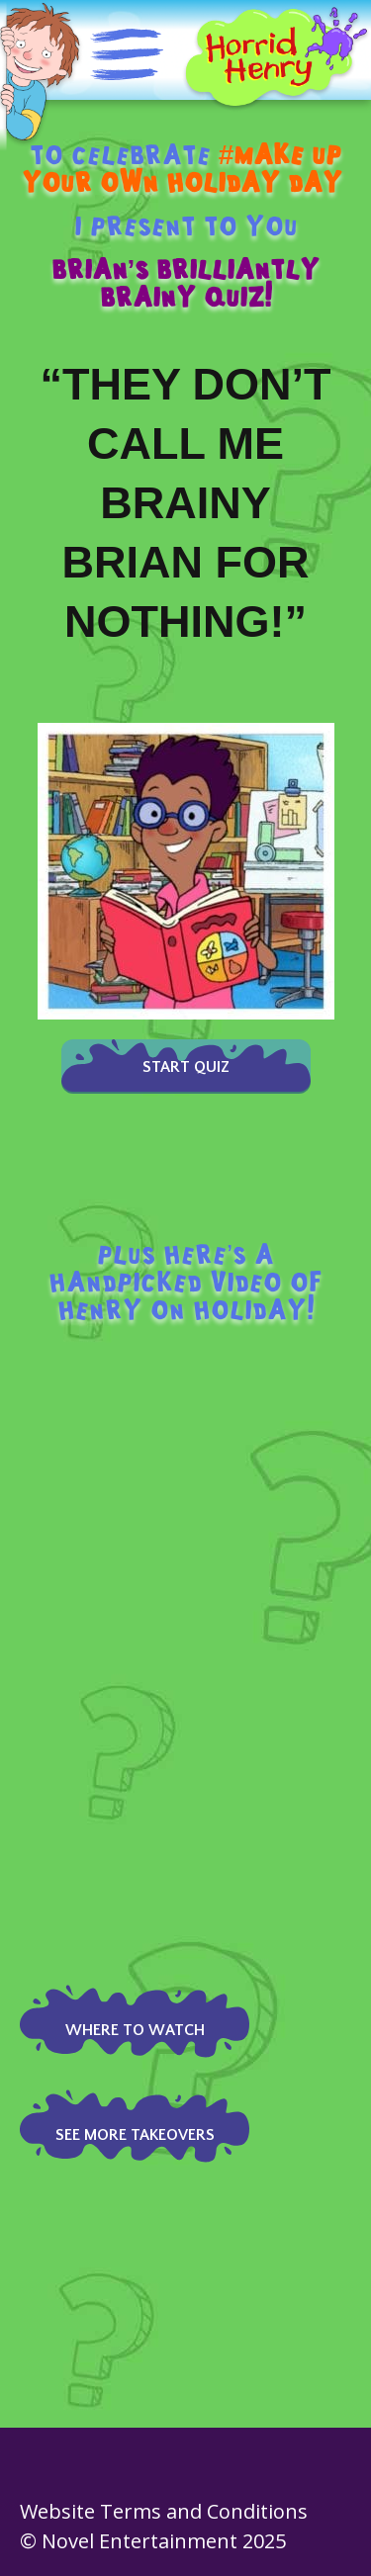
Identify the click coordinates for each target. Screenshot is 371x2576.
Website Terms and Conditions (164, 2512)
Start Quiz (186, 1067)
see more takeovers (135, 2135)
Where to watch (135, 2030)
